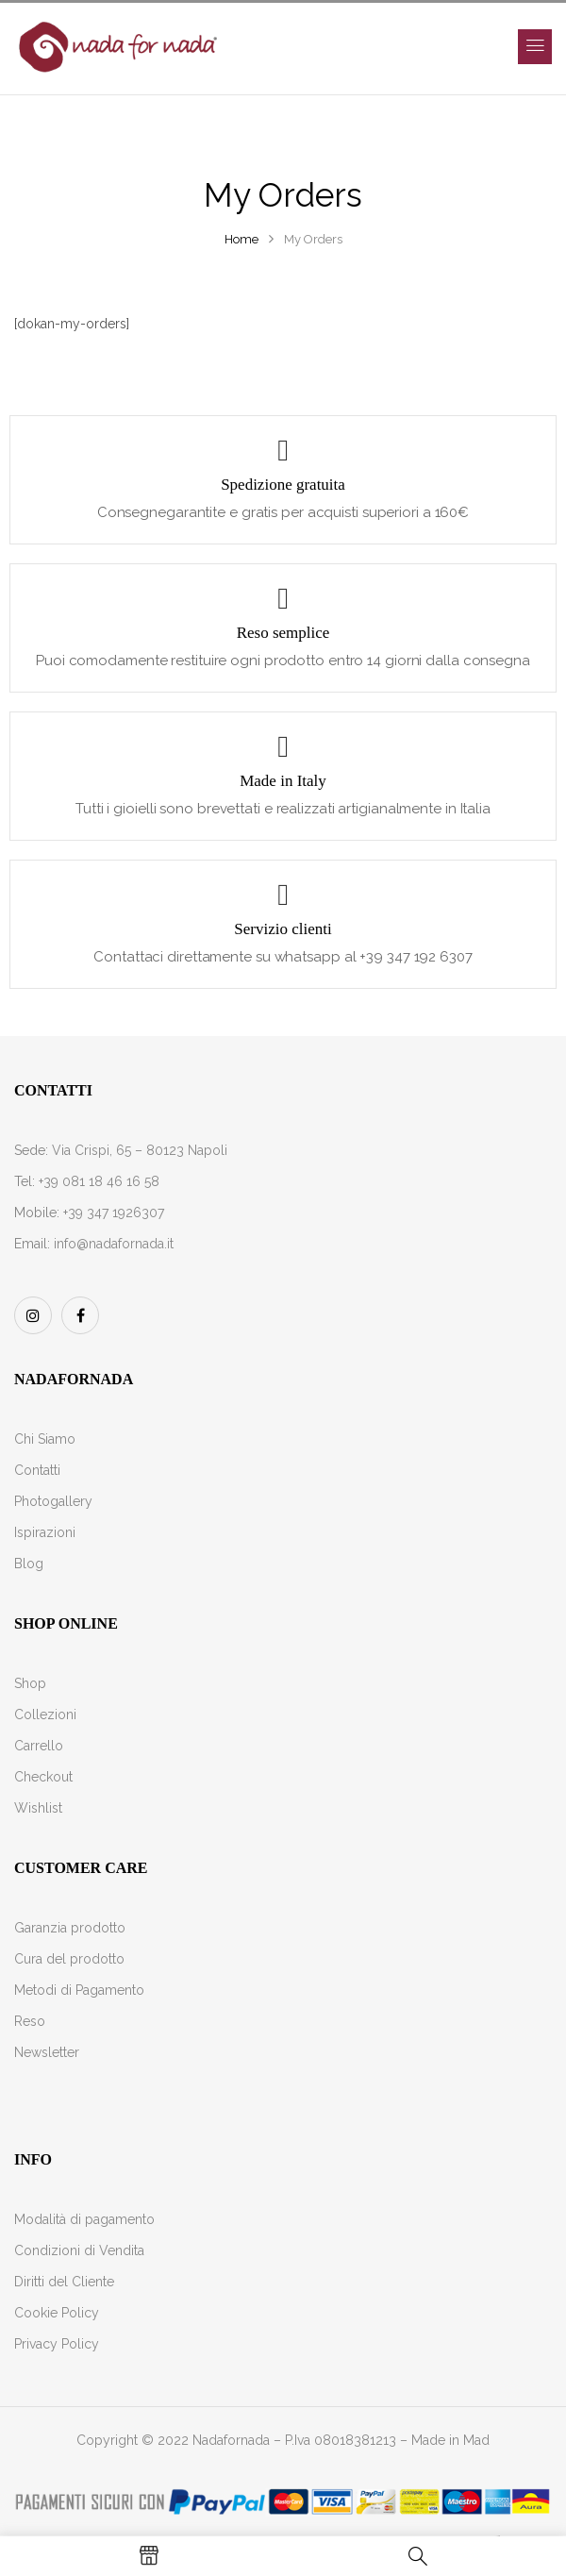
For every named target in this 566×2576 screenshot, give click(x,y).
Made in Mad (450, 2440)
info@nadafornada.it (114, 1243)
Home (241, 239)
